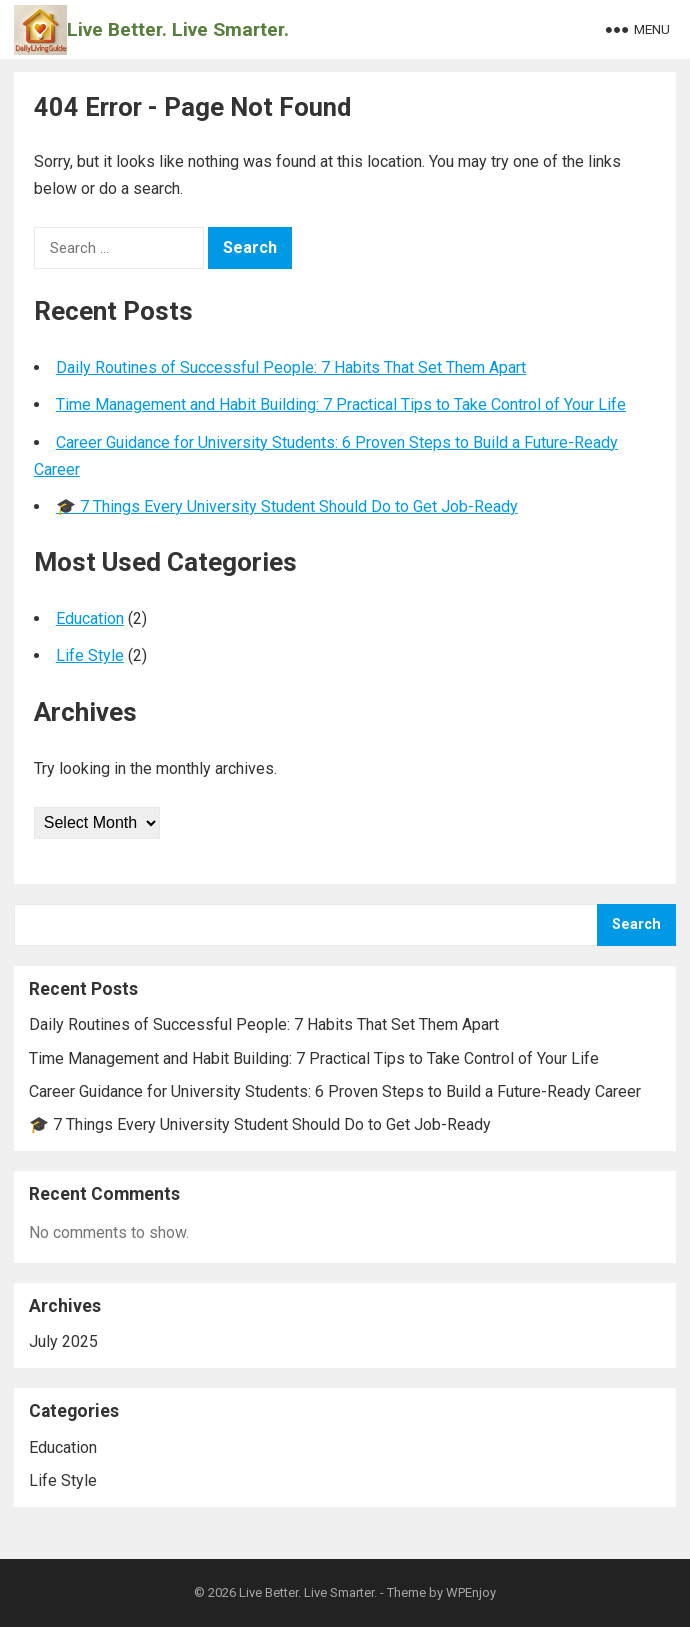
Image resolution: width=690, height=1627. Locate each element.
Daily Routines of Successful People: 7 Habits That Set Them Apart (291, 367)
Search (636, 924)
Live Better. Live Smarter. (178, 29)
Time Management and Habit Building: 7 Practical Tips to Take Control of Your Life (341, 404)
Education (90, 618)
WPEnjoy (471, 1592)
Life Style (90, 655)
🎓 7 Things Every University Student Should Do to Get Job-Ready (287, 506)
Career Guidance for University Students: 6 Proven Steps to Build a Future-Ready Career (335, 1091)
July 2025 (63, 1341)
